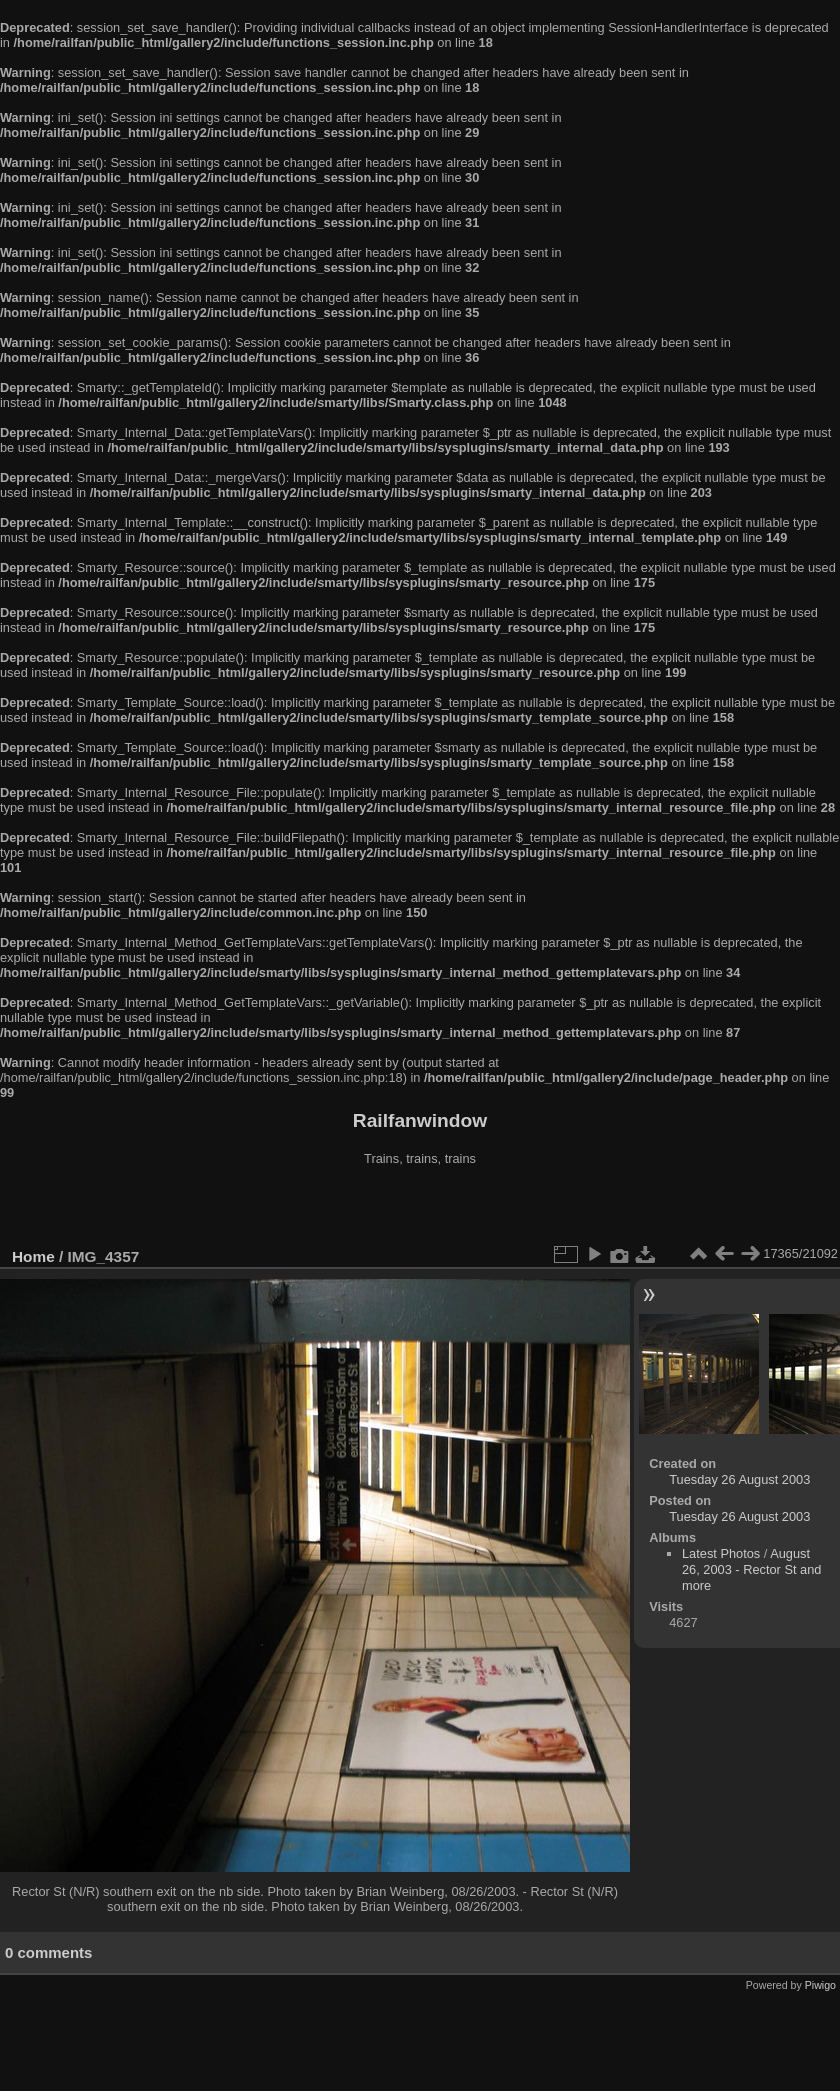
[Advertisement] (420, 1209)
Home (33, 1256)
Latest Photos (721, 1553)
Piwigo (820, 1985)
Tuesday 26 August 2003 (739, 1479)
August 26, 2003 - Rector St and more (751, 1569)
